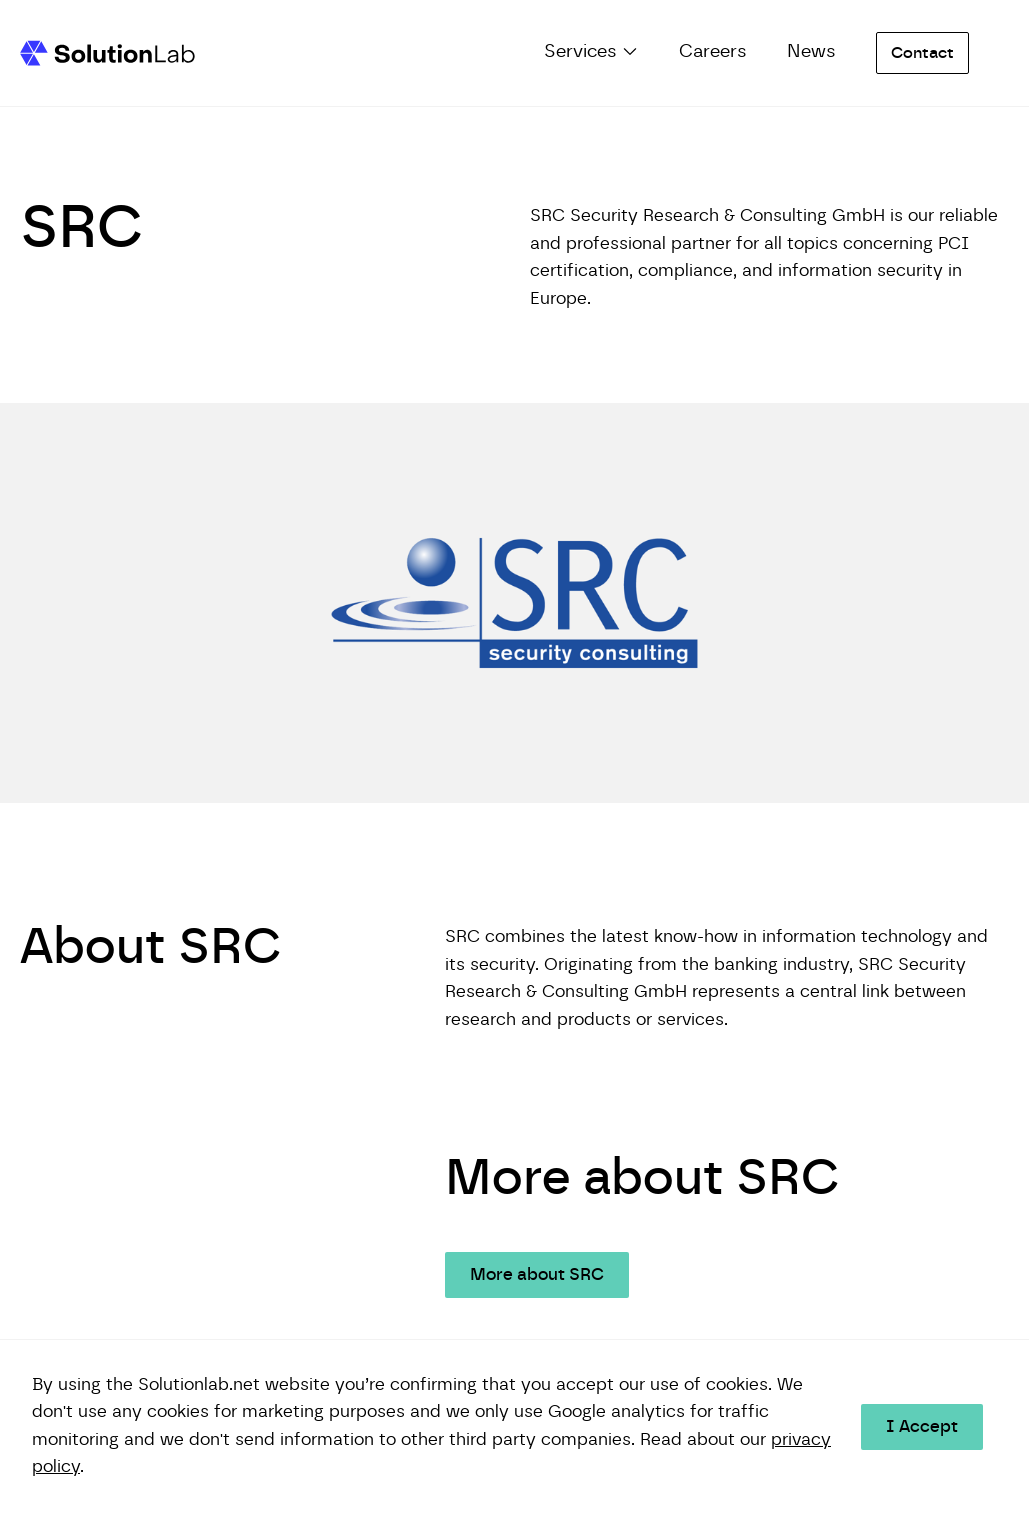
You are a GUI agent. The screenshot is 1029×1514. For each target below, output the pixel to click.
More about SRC (537, 1275)
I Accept (922, 1427)
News (811, 52)
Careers (713, 52)
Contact (922, 53)
